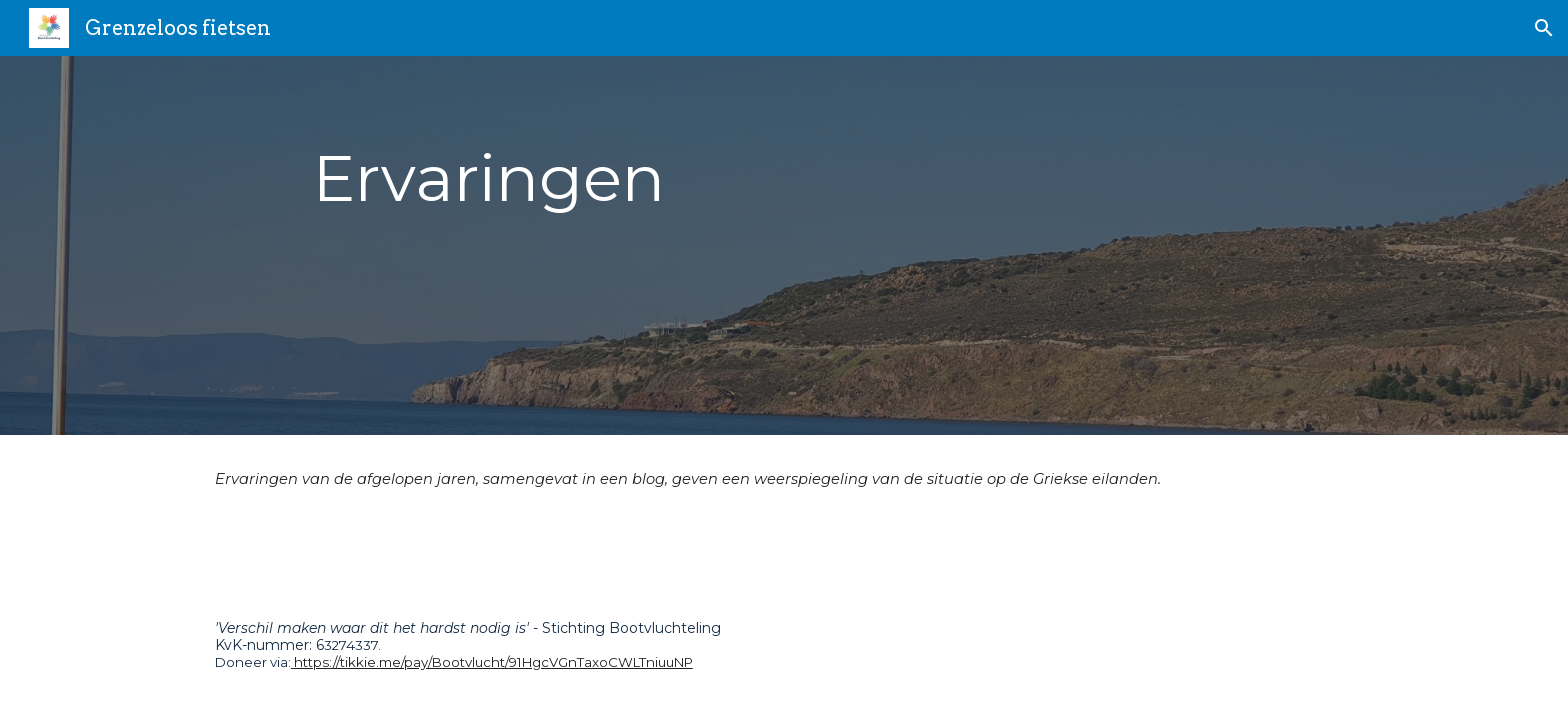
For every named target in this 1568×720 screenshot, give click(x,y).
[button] (1544, 28)
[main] (783, 245)
